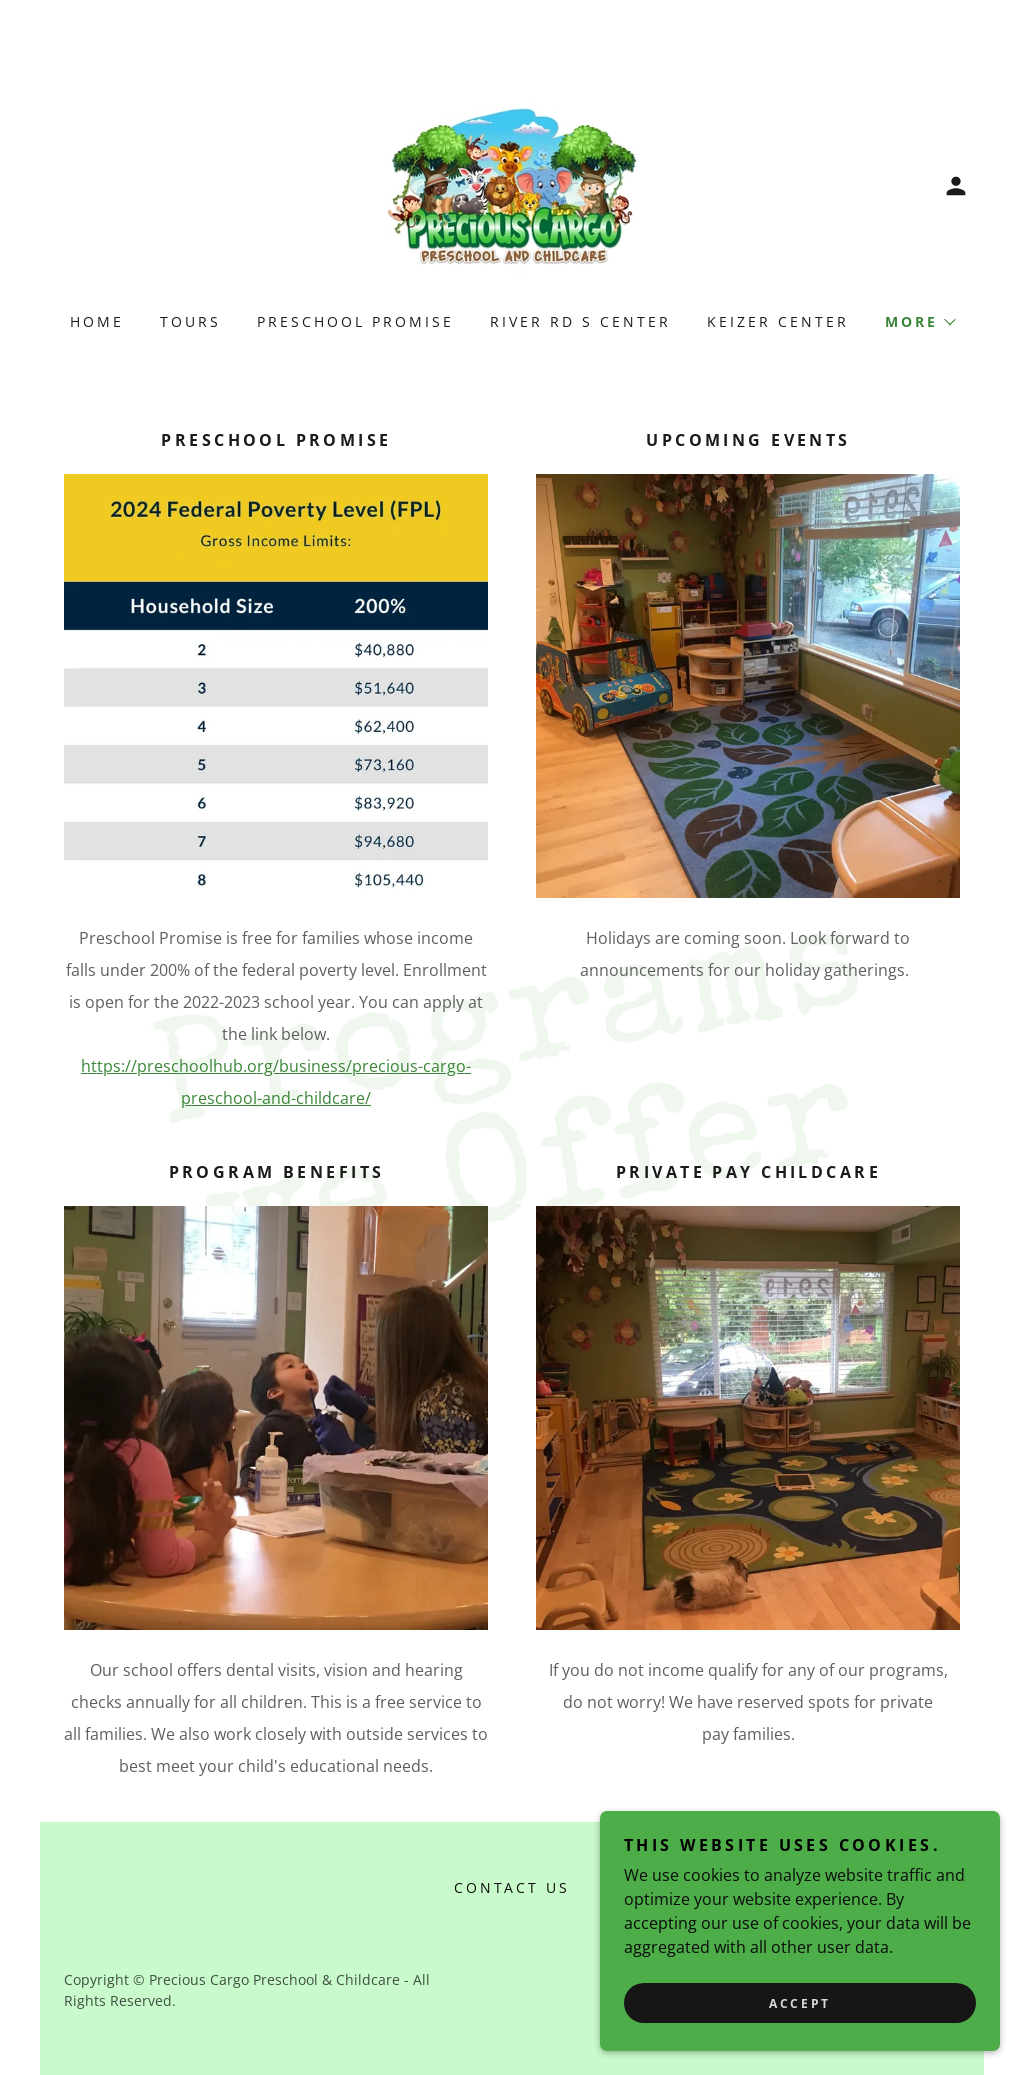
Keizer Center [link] (778, 321)
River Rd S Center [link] (580, 321)
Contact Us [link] (512, 1887)
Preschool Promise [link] (355, 321)
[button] (956, 186)
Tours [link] (190, 321)
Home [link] (97, 321)
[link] (512, 184)
